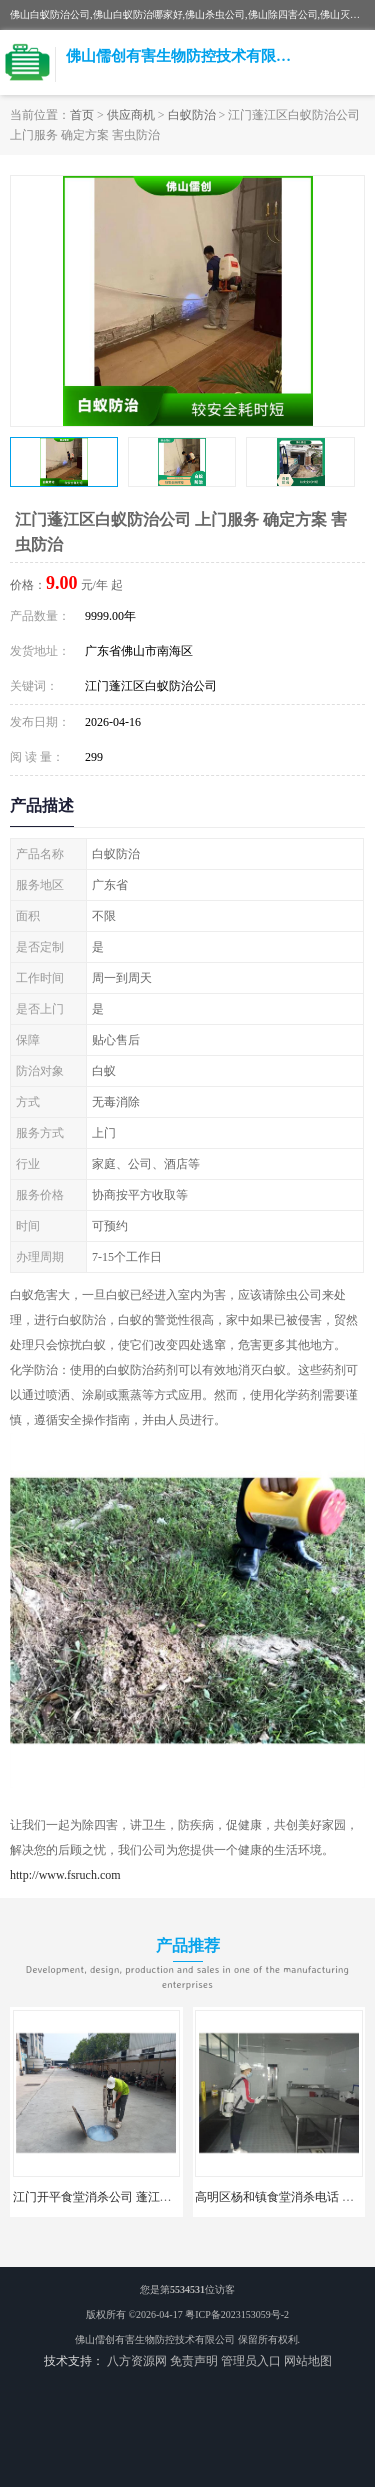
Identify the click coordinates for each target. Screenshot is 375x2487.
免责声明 (194, 2361)
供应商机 (131, 115)
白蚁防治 (192, 115)
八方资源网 (137, 2361)
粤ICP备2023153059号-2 (237, 2314)
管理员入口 (251, 2361)
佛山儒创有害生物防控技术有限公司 (155, 2339)
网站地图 (308, 2361)
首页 (82, 115)
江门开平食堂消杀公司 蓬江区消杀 (104, 2197)
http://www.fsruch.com (65, 1875)
